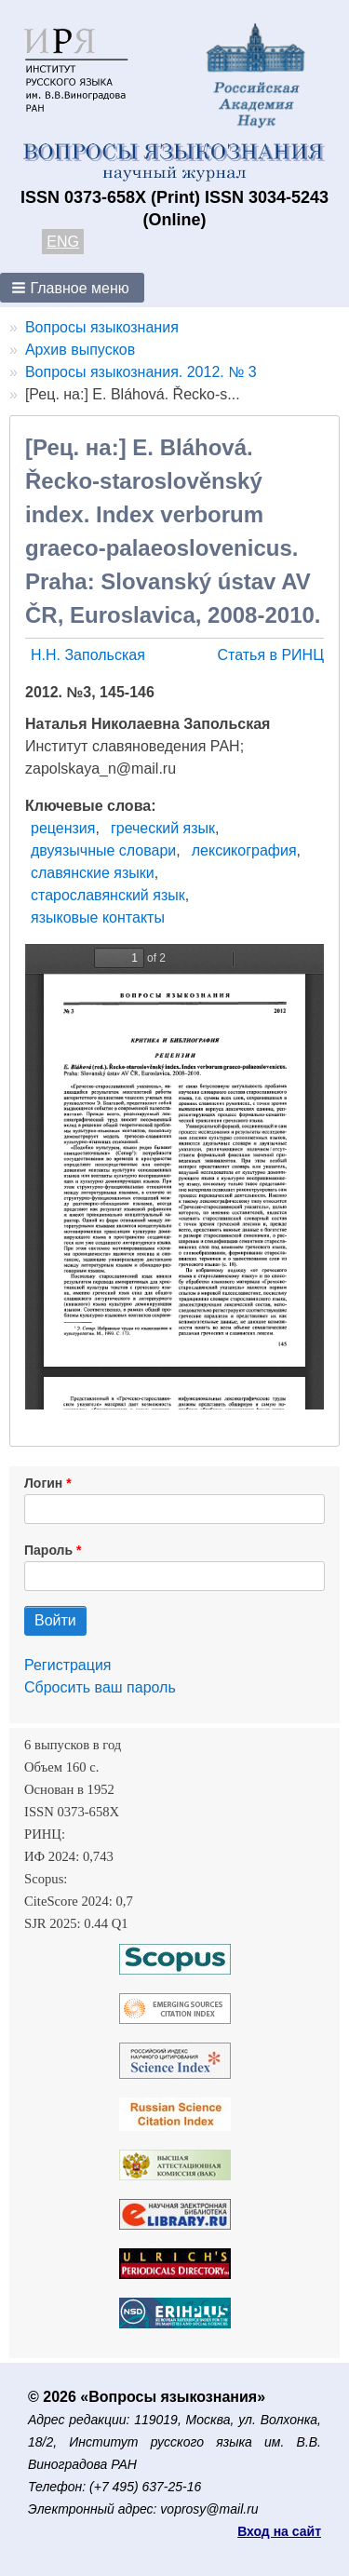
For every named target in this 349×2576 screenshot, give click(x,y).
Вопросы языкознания (102, 327)
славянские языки (92, 873)
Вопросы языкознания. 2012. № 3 (141, 372)
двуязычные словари (103, 850)
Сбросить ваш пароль (100, 1687)
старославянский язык (108, 895)
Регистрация (68, 1665)
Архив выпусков (80, 349)
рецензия (63, 828)
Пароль (48, 1550)
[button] (72, 288)
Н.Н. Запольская (88, 655)
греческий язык (163, 828)
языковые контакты (98, 917)
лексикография (244, 850)
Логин (43, 1483)
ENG (63, 242)
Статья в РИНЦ (270, 655)
